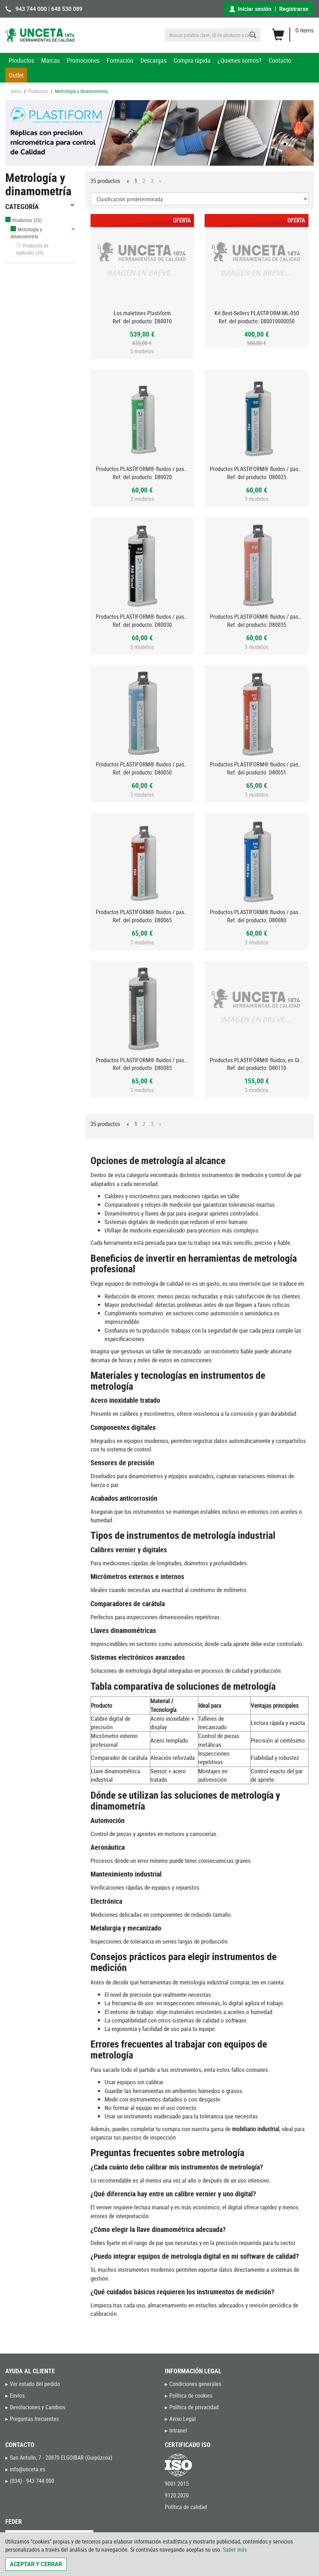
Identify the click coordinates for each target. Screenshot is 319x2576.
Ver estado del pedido (35, 2384)
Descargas (153, 60)
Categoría (40, 206)
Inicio (16, 91)
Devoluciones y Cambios (37, 2407)
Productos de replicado (32, 249)
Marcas (50, 60)
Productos (21, 60)
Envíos (17, 2395)
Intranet (178, 2430)
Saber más (235, 2549)
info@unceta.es (27, 2469)
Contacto (280, 60)
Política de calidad (186, 2507)
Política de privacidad (194, 2407)
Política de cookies (190, 2395)
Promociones (83, 60)
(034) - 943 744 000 (32, 2481)
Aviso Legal (182, 2419)
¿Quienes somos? (240, 60)
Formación (120, 60)
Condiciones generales (195, 2384)
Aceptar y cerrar (36, 2564)
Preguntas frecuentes (34, 2419)
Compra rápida (192, 60)
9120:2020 (177, 2495)
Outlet (16, 75)
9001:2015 (177, 2484)
